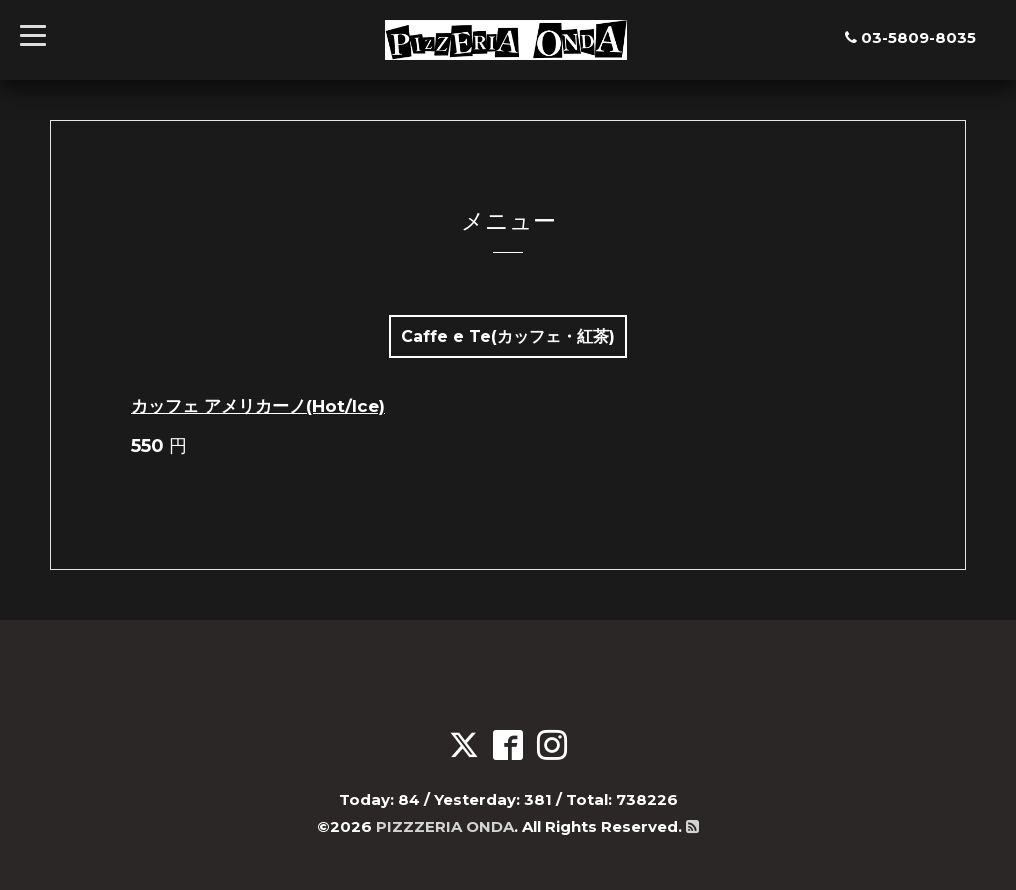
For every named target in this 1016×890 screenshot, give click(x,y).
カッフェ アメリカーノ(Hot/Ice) (258, 406)
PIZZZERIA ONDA (445, 826)
